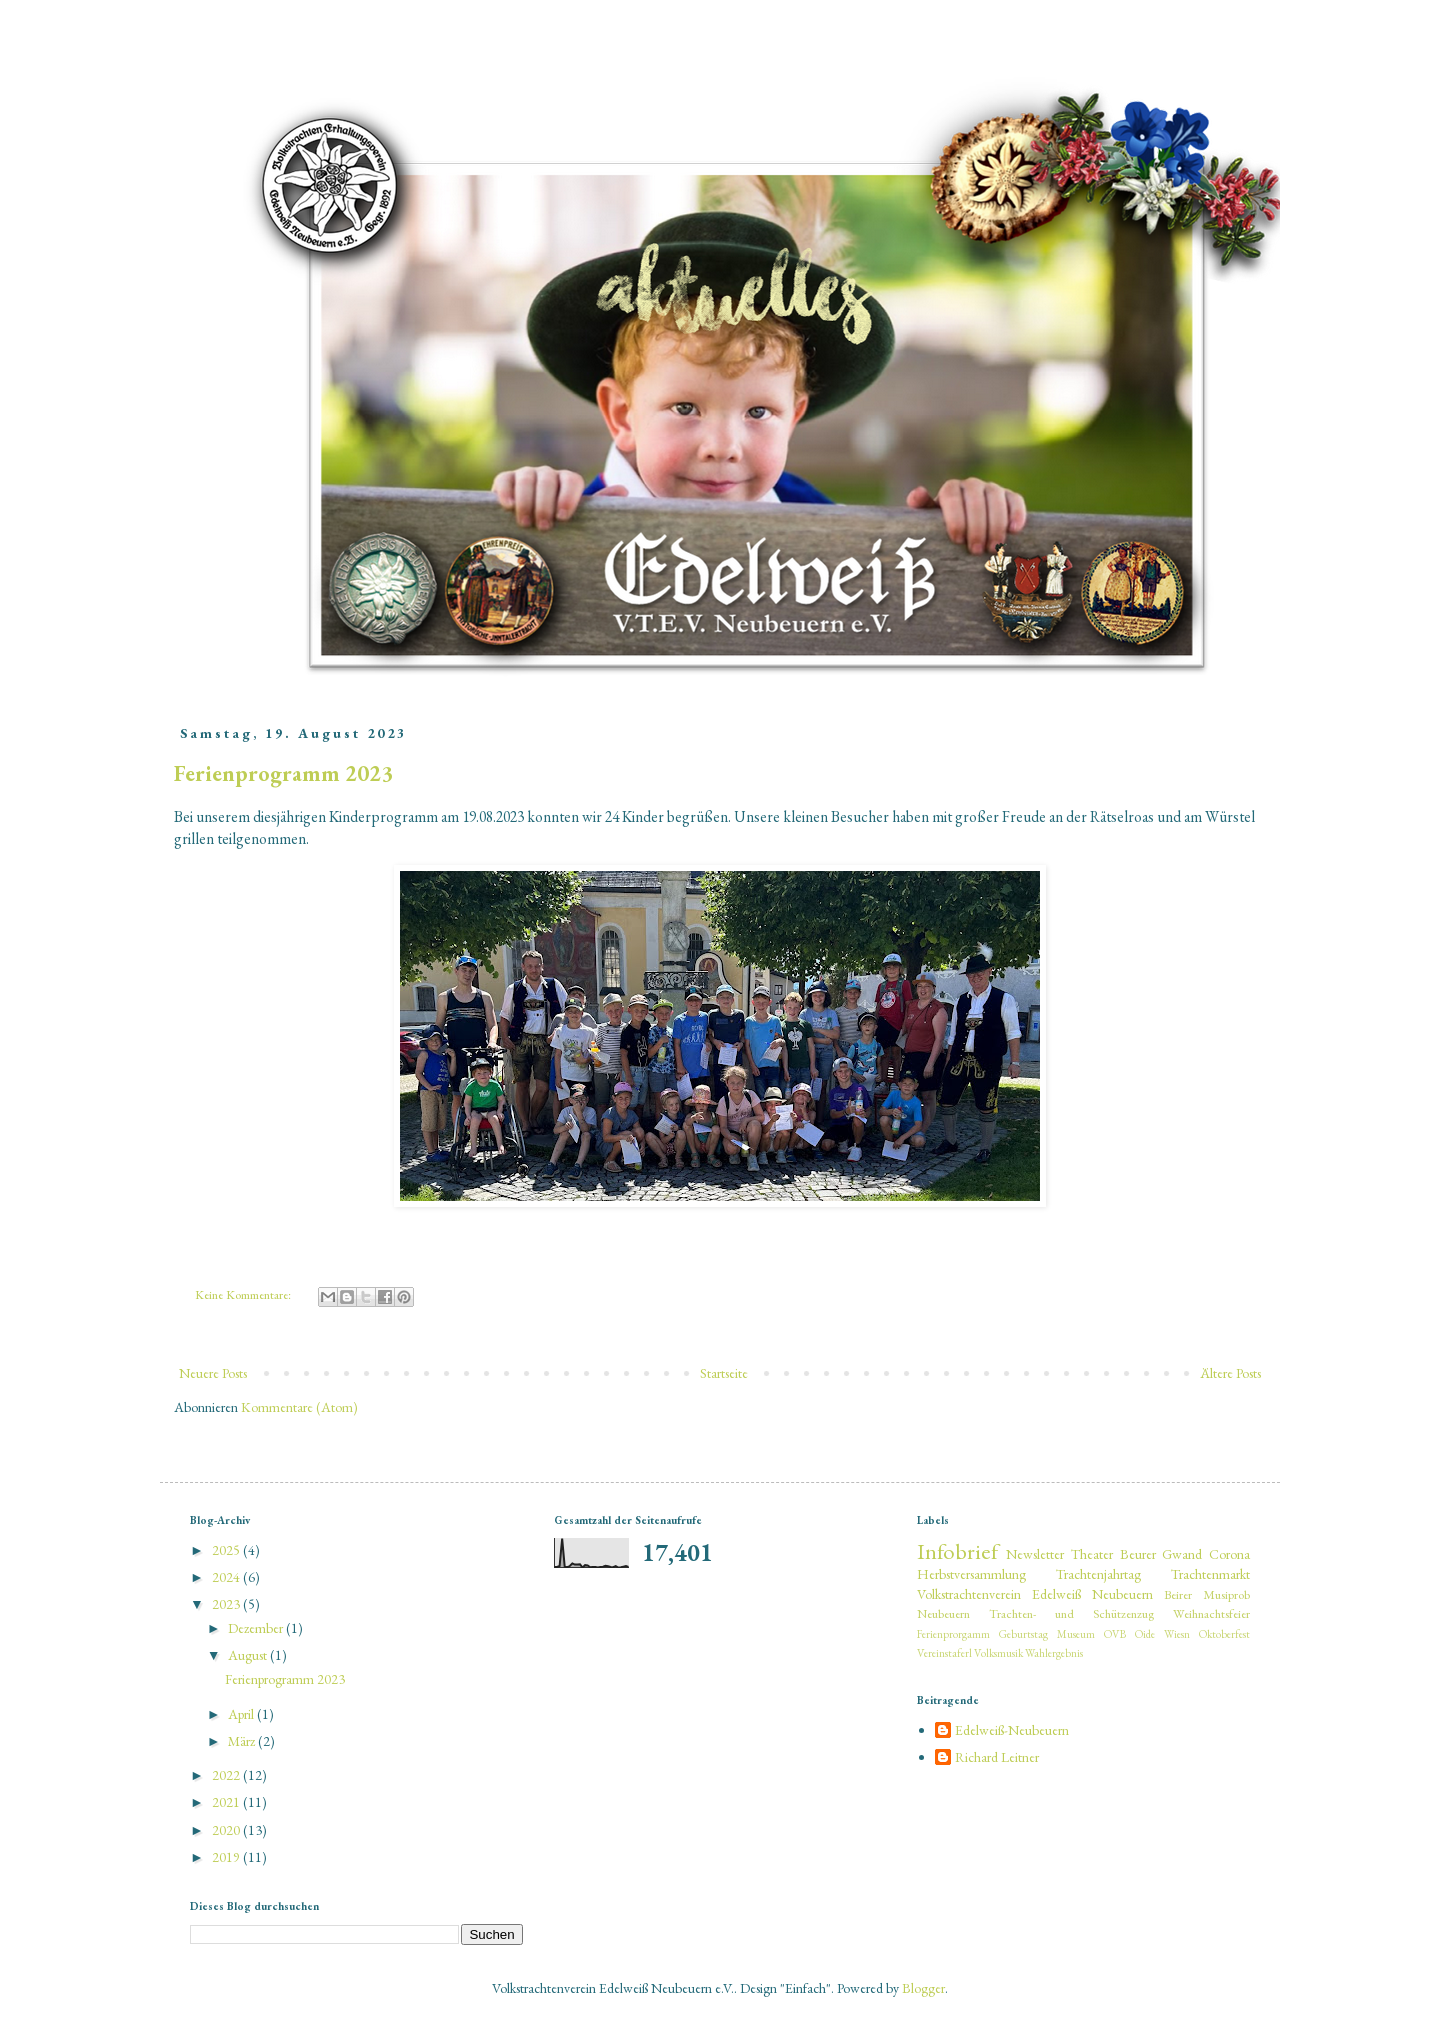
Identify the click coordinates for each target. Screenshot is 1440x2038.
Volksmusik (998, 1653)
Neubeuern (943, 1613)
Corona (1229, 1554)
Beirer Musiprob (1207, 1594)
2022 (227, 1775)
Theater (1092, 1554)
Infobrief (957, 1551)
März (243, 1741)
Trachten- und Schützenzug (1071, 1613)
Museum (1076, 1634)
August (249, 1655)
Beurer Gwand (1161, 1554)
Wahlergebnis (1054, 1653)
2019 (227, 1857)
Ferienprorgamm (953, 1634)
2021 (227, 1802)
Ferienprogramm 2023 (283, 773)
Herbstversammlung (971, 1574)
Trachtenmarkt (1210, 1574)
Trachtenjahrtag (1098, 1574)
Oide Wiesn (1162, 1634)
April (242, 1714)
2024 (227, 1577)
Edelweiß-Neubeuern (1012, 1730)
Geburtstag (1023, 1634)
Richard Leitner (997, 1757)
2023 (227, 1604)
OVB (1115, 1634)
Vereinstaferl (944, 1653)
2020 (227, 1830)
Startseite (724, 1373)
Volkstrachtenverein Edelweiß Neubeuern (1035, 1594)
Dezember (257, 1628)
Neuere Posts (213, 1373)
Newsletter (1035, 1554)
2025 (227, 1550)
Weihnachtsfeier (1211, 1613)
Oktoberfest (1224, 1634)
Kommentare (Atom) (299, 1407)
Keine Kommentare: (244, 1294)
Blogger (923, 1988)
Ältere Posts (1231, 1373)
